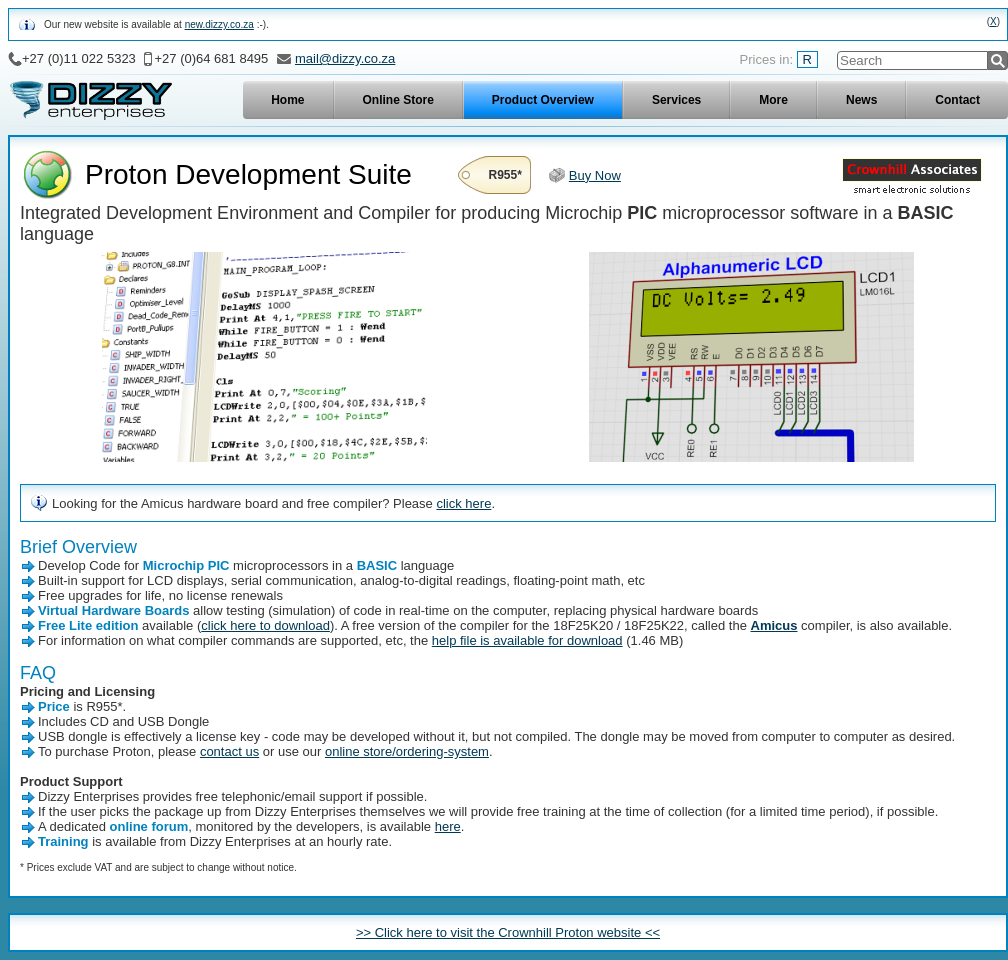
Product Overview (543, 100)
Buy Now (595, 175)
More (773, 100)
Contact (957, 100)
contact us (229, 751)
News (861, 100)
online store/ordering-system (407, 751)
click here (463, 503)
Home (287, 100)
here (448, 826)
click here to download (265, 625)
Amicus (774, 625)
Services (676, 100)
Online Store (398, 100)
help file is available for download (527, 640)
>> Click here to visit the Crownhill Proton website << (508, 932)
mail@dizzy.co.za (345, 58)
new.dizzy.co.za (219, 24)
